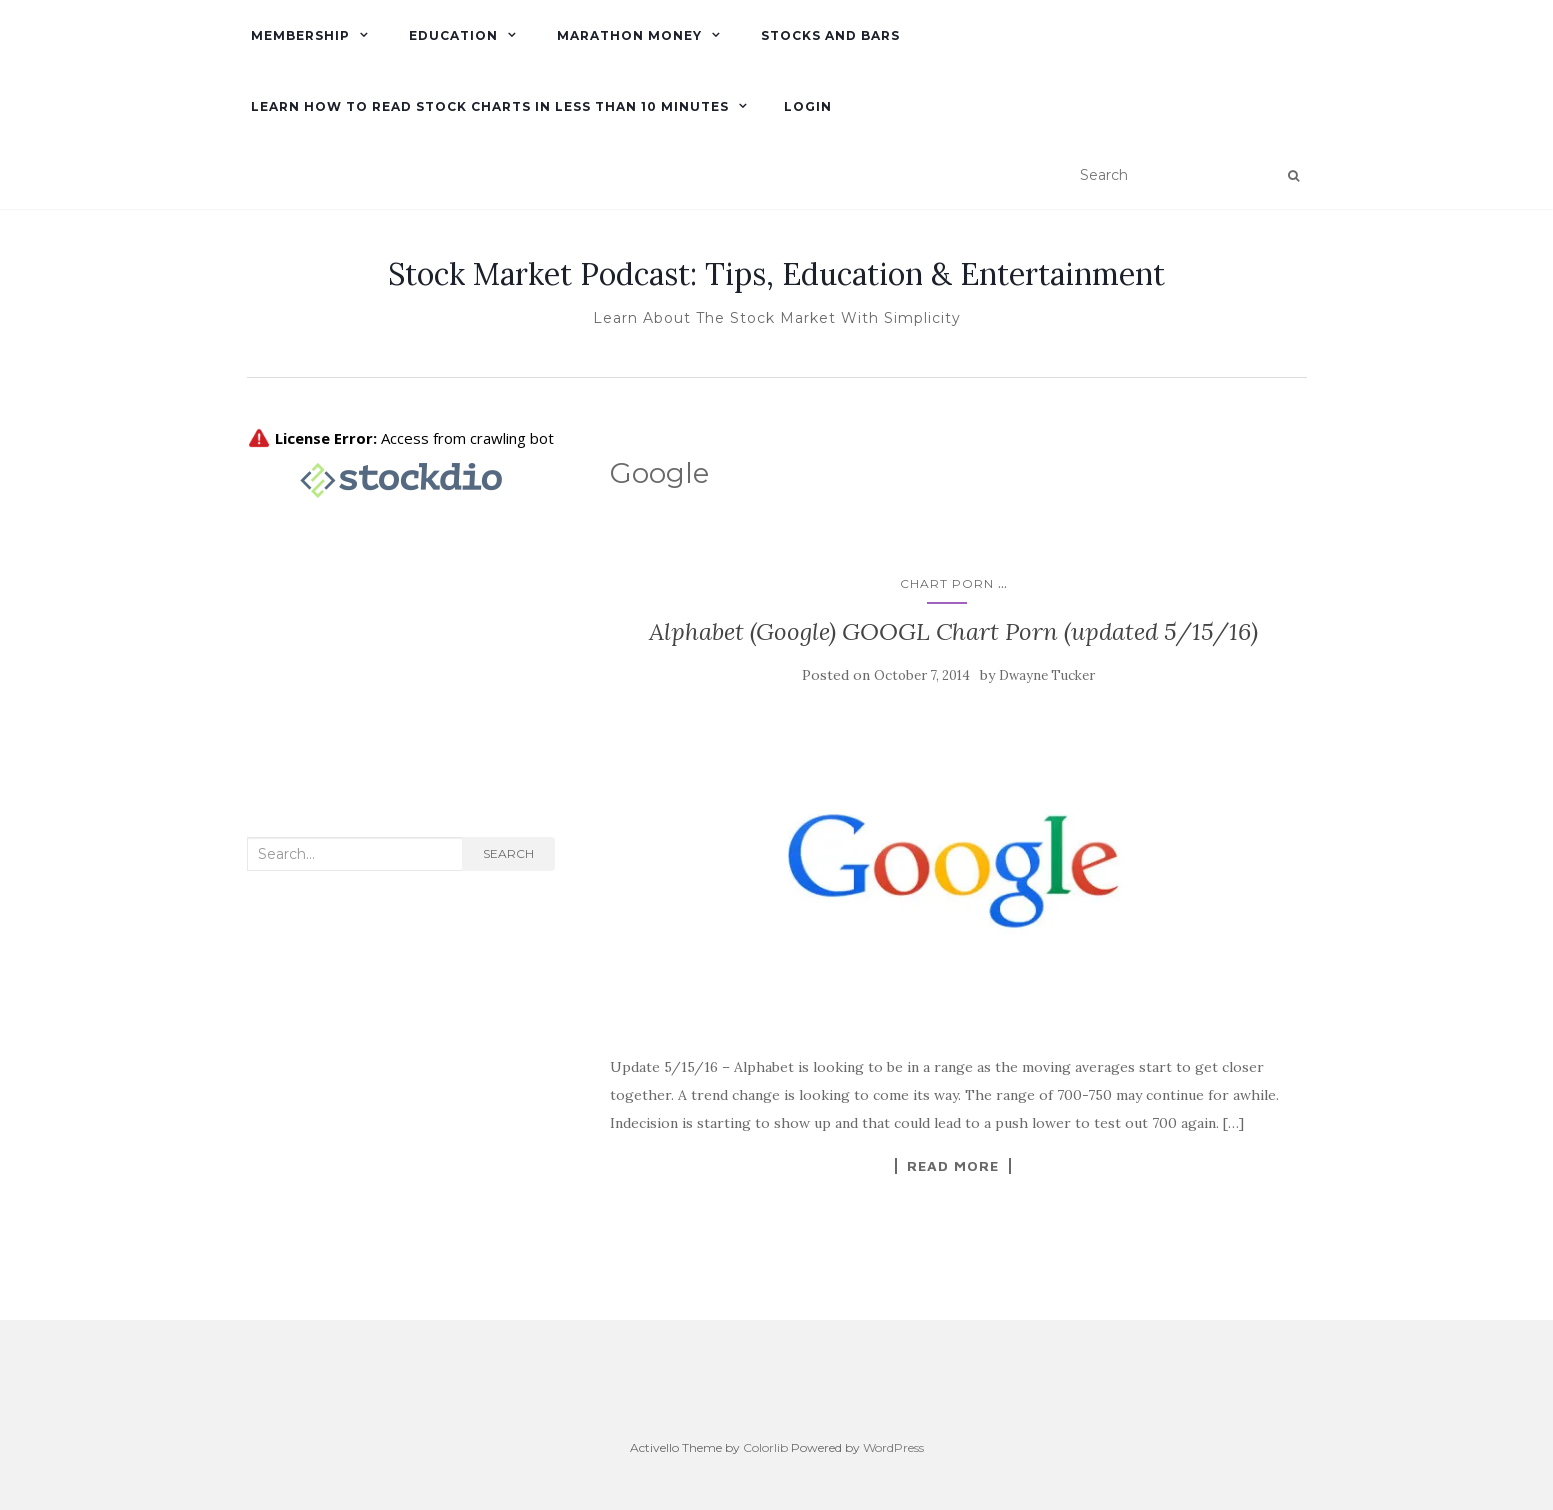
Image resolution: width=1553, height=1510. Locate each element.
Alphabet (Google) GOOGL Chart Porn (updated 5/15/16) (953, 631)
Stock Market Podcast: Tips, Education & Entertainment (776, 274)
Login (808, 106)
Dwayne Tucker (1047, 675)
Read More (953, 1166)
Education (451, 35)
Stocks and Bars (828, 35)
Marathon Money (627, 35)
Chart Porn (947, 583)
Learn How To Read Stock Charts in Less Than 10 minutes (488, 106)
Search (508, 853)
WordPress (893, 1447)
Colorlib (765, 1447)
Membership (298, 35)
